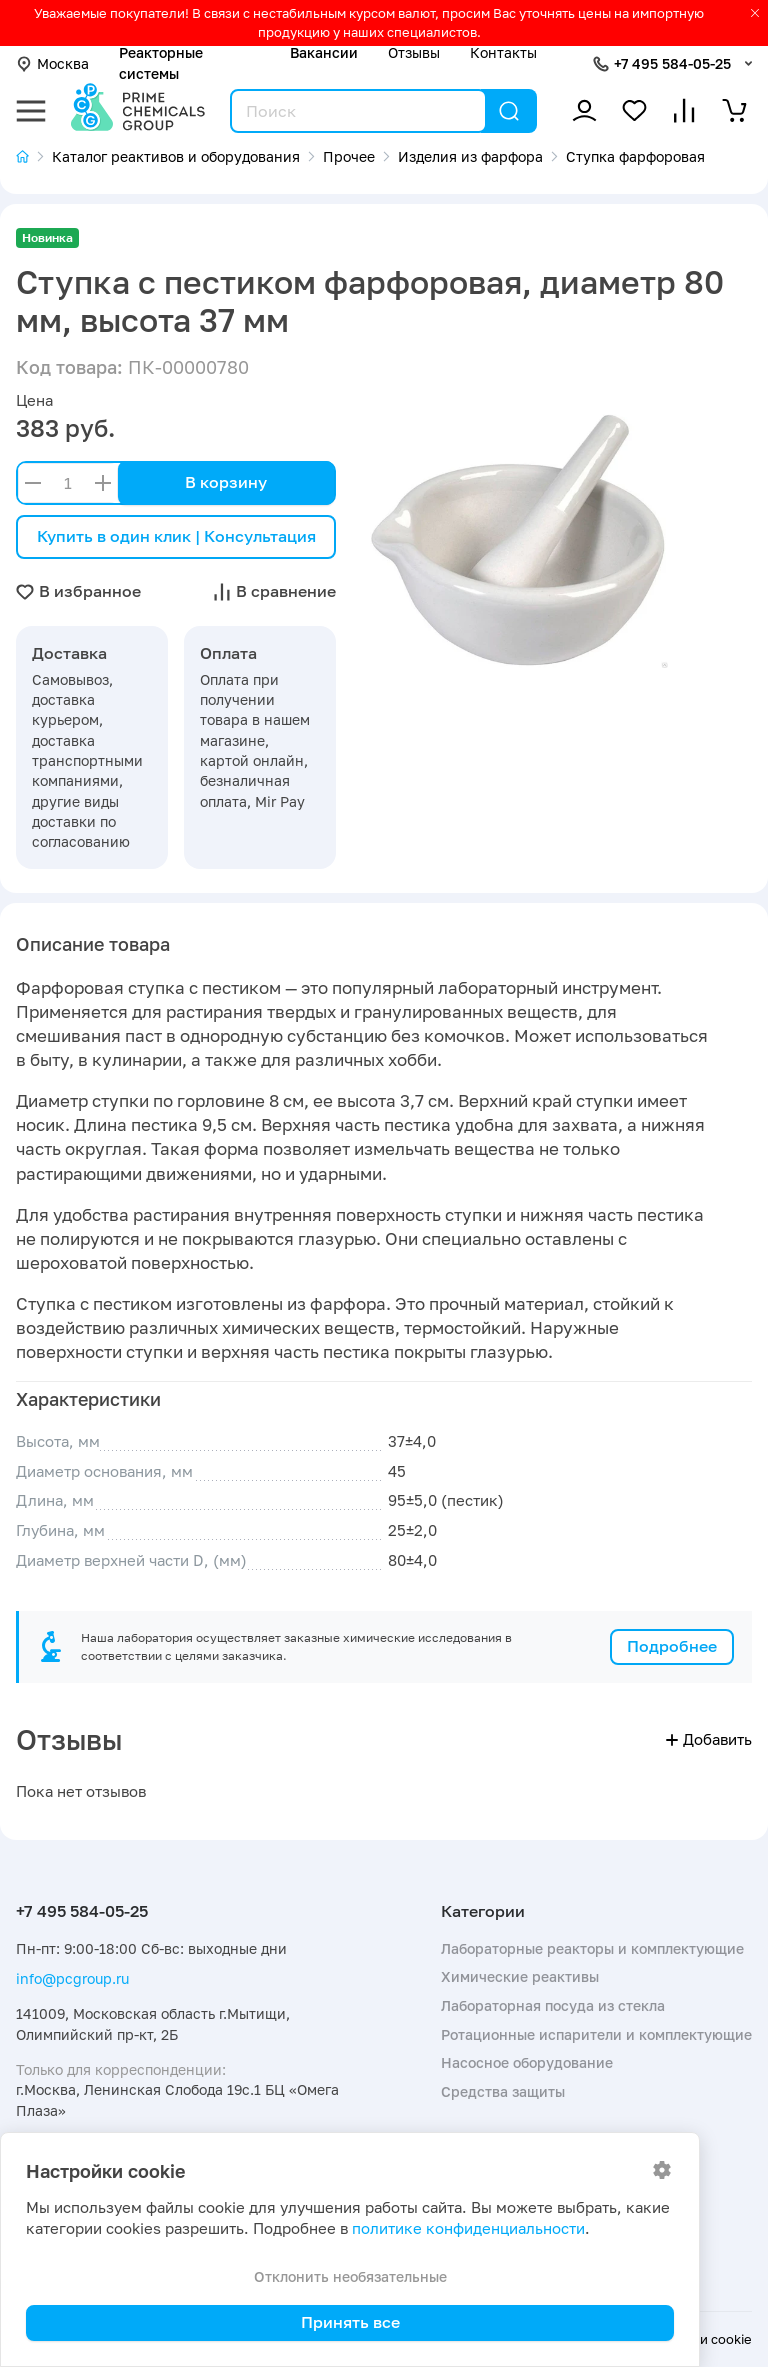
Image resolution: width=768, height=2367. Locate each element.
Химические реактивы (520, 1976)
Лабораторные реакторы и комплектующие (592, 1948)
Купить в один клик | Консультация (176, 536)
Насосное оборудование (527, 2062)
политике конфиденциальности (468, 2228)
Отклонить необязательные (350, 2276)
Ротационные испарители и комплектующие (596, 2034)
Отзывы (414, 52)
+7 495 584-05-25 (672, 63)
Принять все (350, 2322)
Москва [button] (52, 63)
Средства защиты (503, 2091)
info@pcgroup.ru (72, 1978)
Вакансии (324, 52)
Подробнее (672, 1646)
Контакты (503, 52)
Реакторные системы (161, 62)
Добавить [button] (709, 1739)
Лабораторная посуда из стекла (553, 2005)
